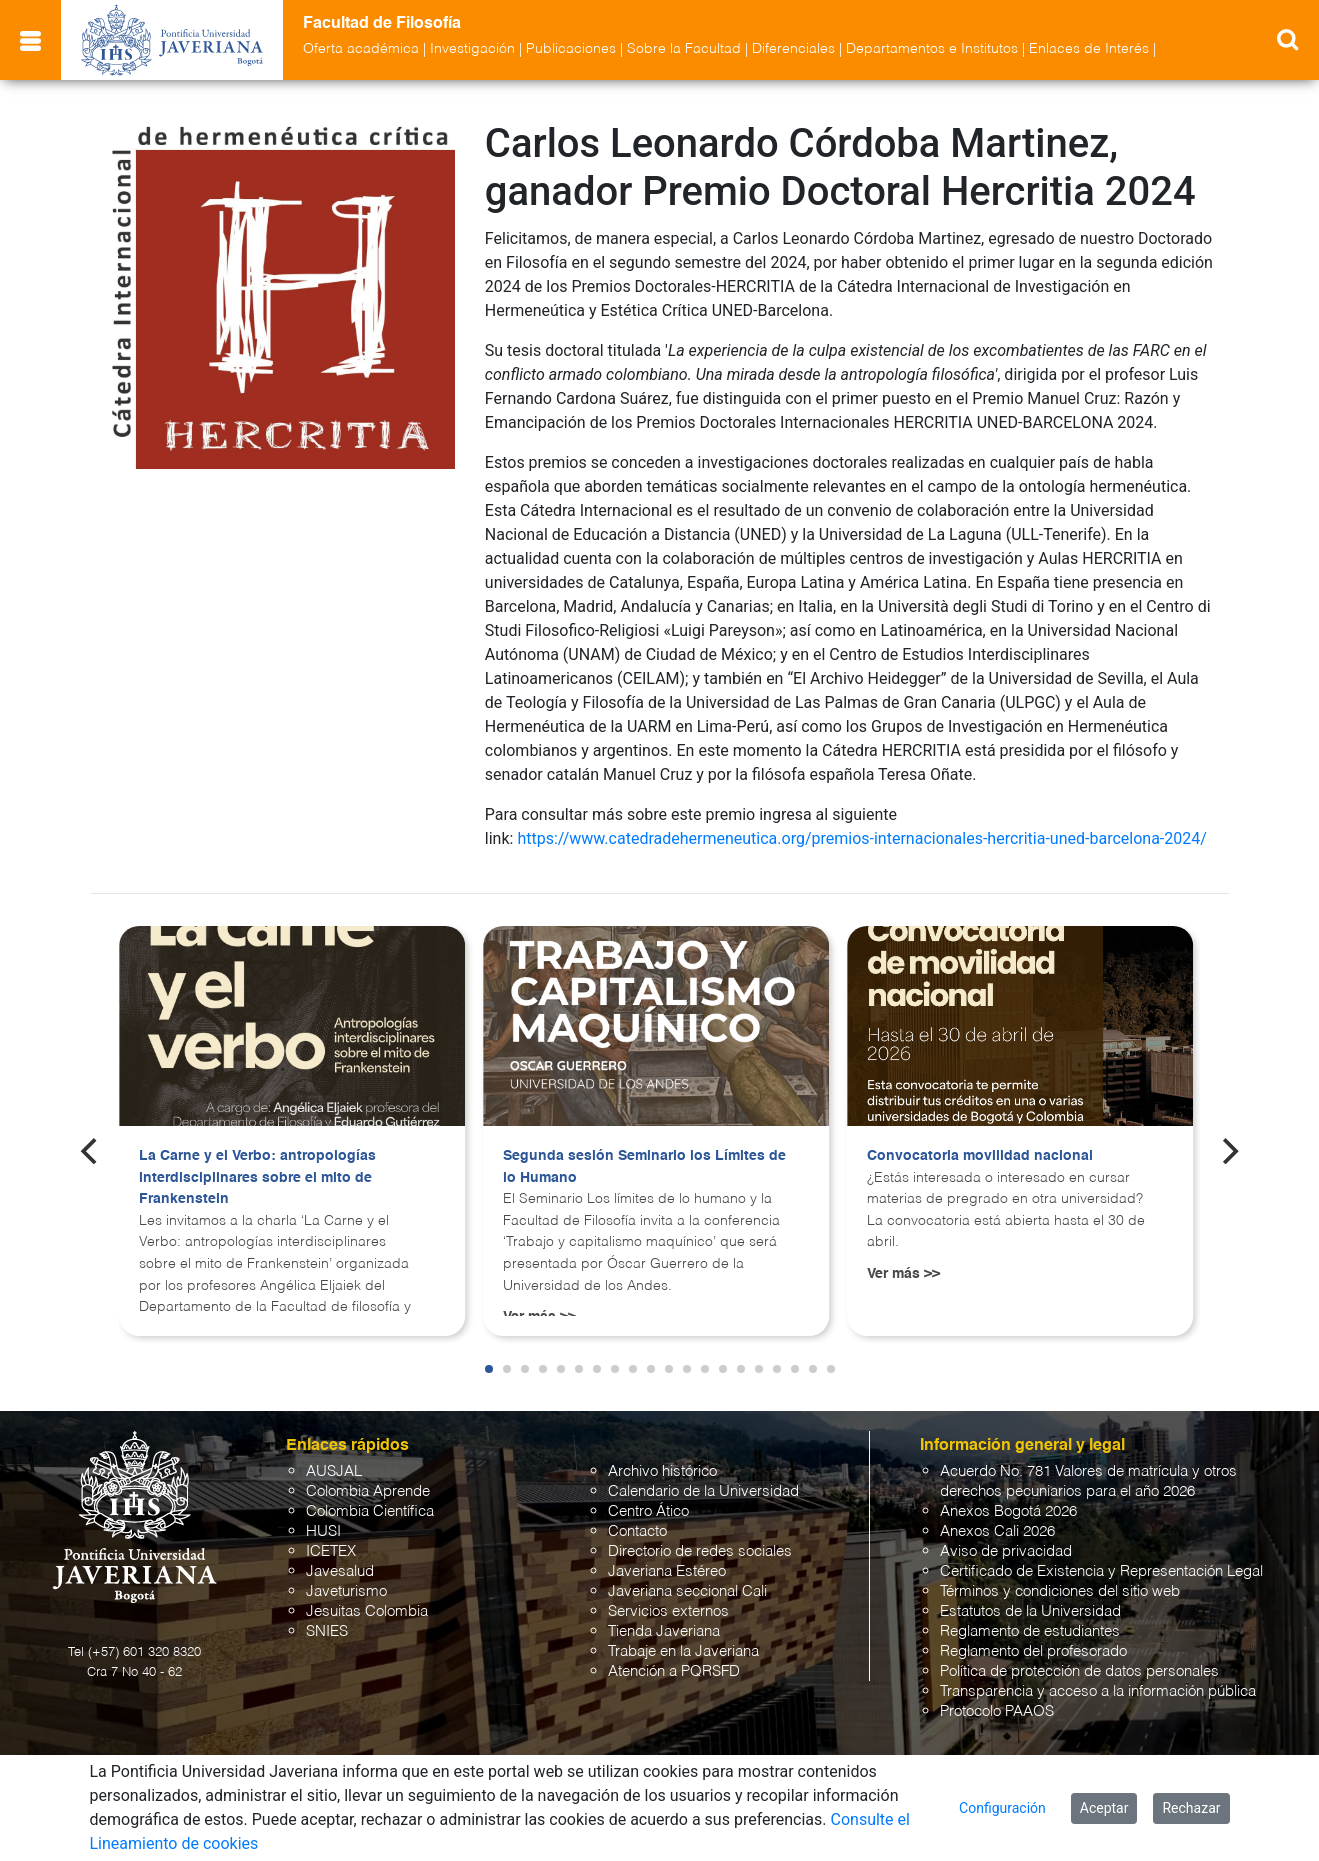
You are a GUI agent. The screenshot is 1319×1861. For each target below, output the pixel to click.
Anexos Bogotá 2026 (1008, 1511)
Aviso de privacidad (1006, 1551)
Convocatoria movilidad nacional (980, 1156)
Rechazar (1191, 1808)
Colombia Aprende (368, 1491)
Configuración (1002, 1808)
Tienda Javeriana (664, 1631)
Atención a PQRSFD (674, 1671)
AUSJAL (334, 1471)
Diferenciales (793, 49)
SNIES (327, 1631)
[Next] (1228, 1151)
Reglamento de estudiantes (1030, 1631)
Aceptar (1104, 1808)
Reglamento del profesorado (1033, 1651)
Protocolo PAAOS (997, 1711)
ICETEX (331, 1551)
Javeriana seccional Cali (687, 1591)
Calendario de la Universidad (703, 1491)
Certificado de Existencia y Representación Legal (1101, 1571)
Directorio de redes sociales (700, 1551)
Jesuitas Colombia (367, 1611)
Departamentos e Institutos (932, 49)
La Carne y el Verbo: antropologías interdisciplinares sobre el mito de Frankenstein (257, 1177)
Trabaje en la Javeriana (683, 1651)
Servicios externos (668, 1611)
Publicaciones (571, 49)
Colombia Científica (370, 1511)
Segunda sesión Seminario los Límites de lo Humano (644, 1167)
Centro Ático (648, 1511)
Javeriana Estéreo (667, 1571)
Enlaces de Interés (1089, 49)
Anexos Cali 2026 (997, 1531)
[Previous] (91, 1151)
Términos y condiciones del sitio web (1060, 1591)
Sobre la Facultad (684, 49)
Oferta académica (361, 49)
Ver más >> (903, 1274)
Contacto (637, 1531)
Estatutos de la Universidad (1030, 1611)
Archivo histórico (662, 1471)
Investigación (472, 49)
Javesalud (340, 1571)
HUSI (323, 1531)
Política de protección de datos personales (1079, 1671)
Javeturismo (346, 1591)
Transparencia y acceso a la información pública (1098, 1691)
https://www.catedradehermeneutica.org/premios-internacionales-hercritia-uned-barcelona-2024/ (861, 838)
